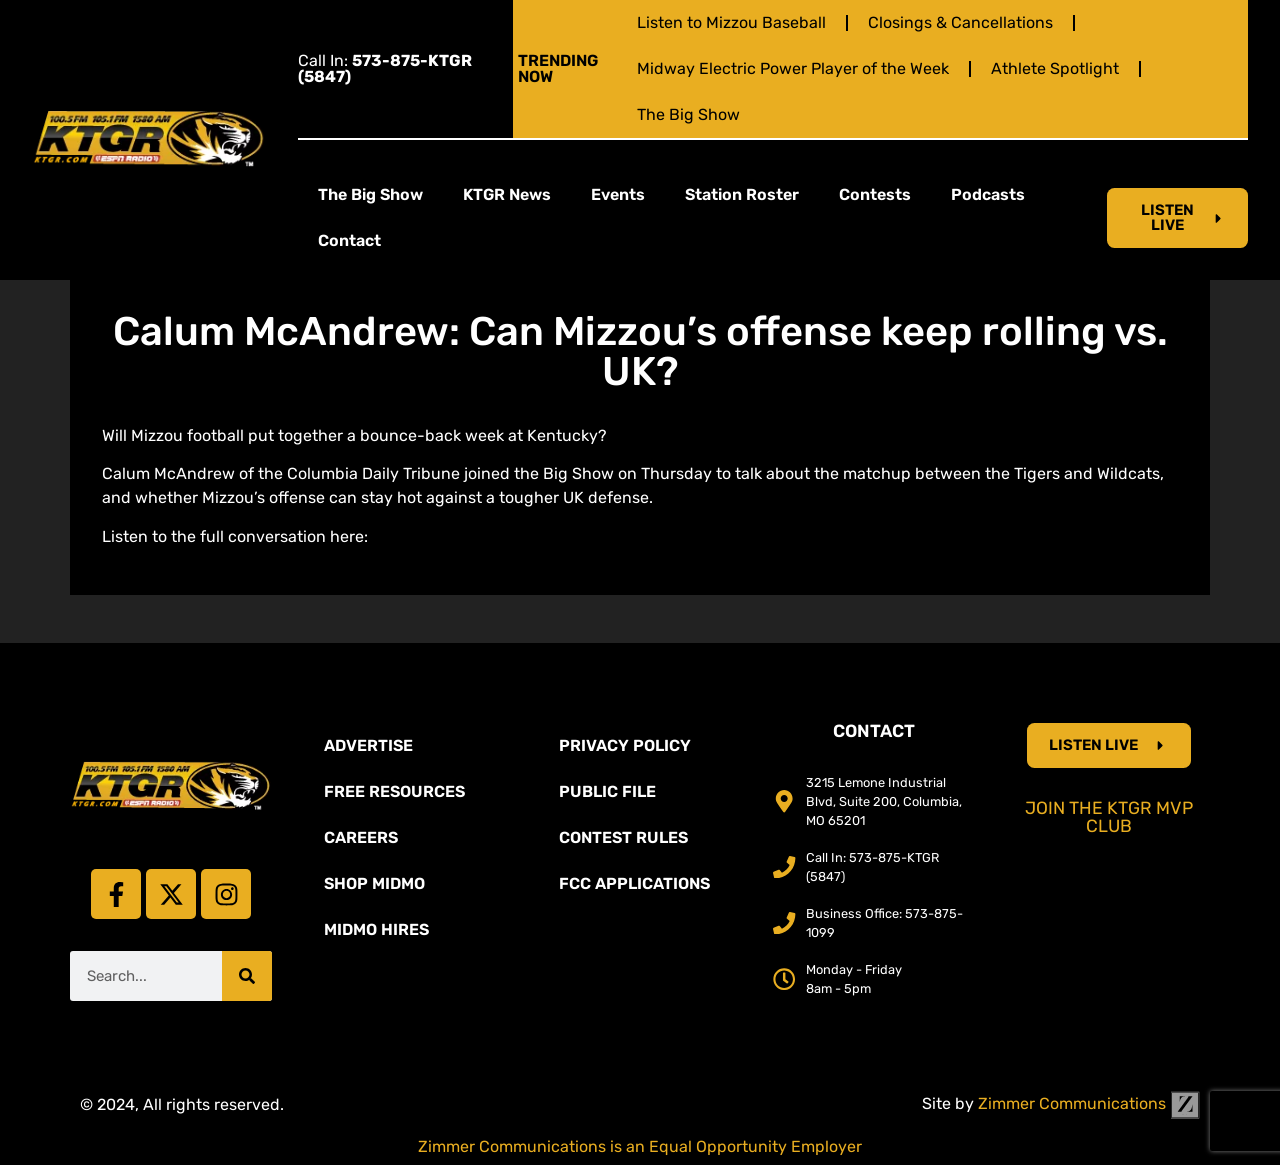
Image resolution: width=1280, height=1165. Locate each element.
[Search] (247, 976)
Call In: (385, 68)
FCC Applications (634, 883)
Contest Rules (623, 837)
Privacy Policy (625, 745)
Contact (349, 240)
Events (618, 194)
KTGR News (507, 194)
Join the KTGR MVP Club (1109, 817)
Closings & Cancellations (960, 22)
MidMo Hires (376, 929)
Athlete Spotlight (1055, 68)
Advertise (368, 745)
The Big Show (688, 114)
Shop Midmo (374, 883)
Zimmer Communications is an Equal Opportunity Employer (640, 1146)
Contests (875, 194)
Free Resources (394, 791)
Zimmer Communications (1089, 1103)
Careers (361, 837)
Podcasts (988, 194)
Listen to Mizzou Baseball (731, 22)
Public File (607, 791)
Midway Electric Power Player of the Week (793, 68)
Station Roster (742, 194)
